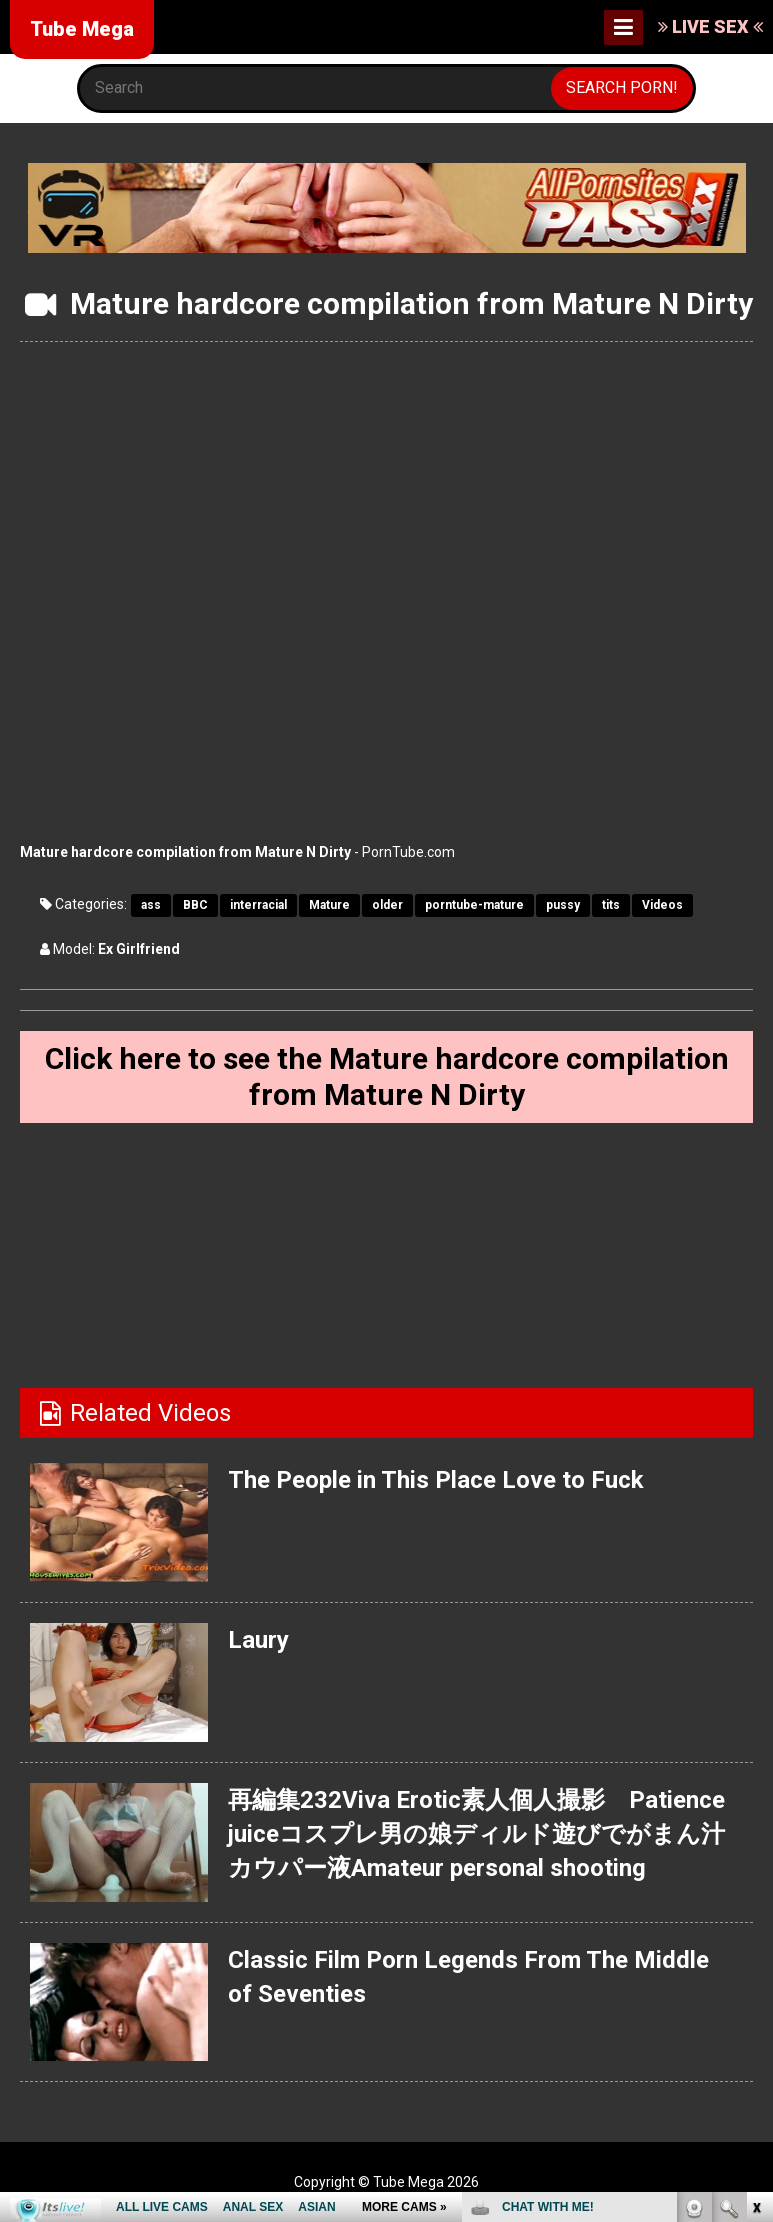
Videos (662, 905)
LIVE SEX (710, 26)
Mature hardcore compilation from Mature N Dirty (185, 852)
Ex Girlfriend (139, 949)
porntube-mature (474, 905)
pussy (563, 905)
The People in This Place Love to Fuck (436, 1480)
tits (611, 905)
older (387, 905)
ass (151, 905)
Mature (329, 905)
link (755, 1909)
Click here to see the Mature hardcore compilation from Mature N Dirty (387, 1076)
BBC (195, 905)
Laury (258, 1640)
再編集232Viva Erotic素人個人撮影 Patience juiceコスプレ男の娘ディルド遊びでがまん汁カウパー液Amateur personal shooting (476, 1834)
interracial (258, 905)
